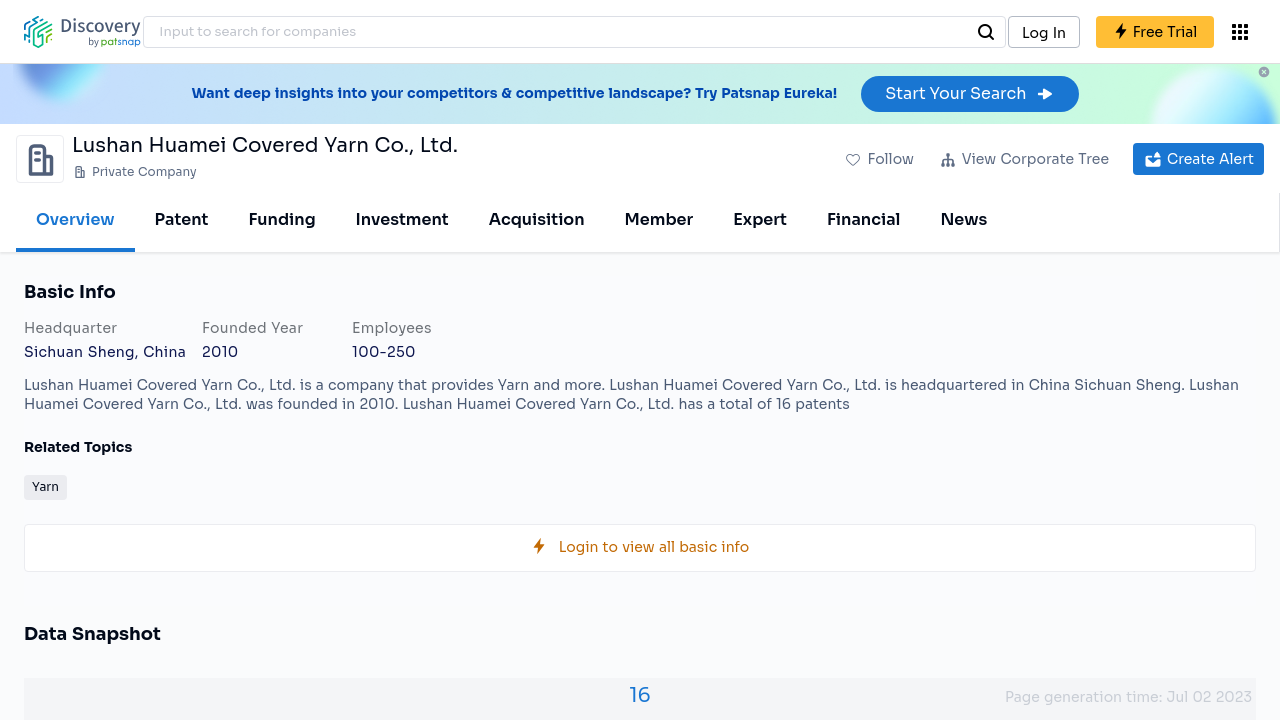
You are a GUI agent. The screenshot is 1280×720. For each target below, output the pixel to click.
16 (640, 695)
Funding (281, 219)
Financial (863, 219)
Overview (75, 219)
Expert (760, 219)
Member (659, 219)
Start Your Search (969, 93)
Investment (402, 219)
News (963, 219)
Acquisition (537, 219)
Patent (182, 219)
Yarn (45, 486)
